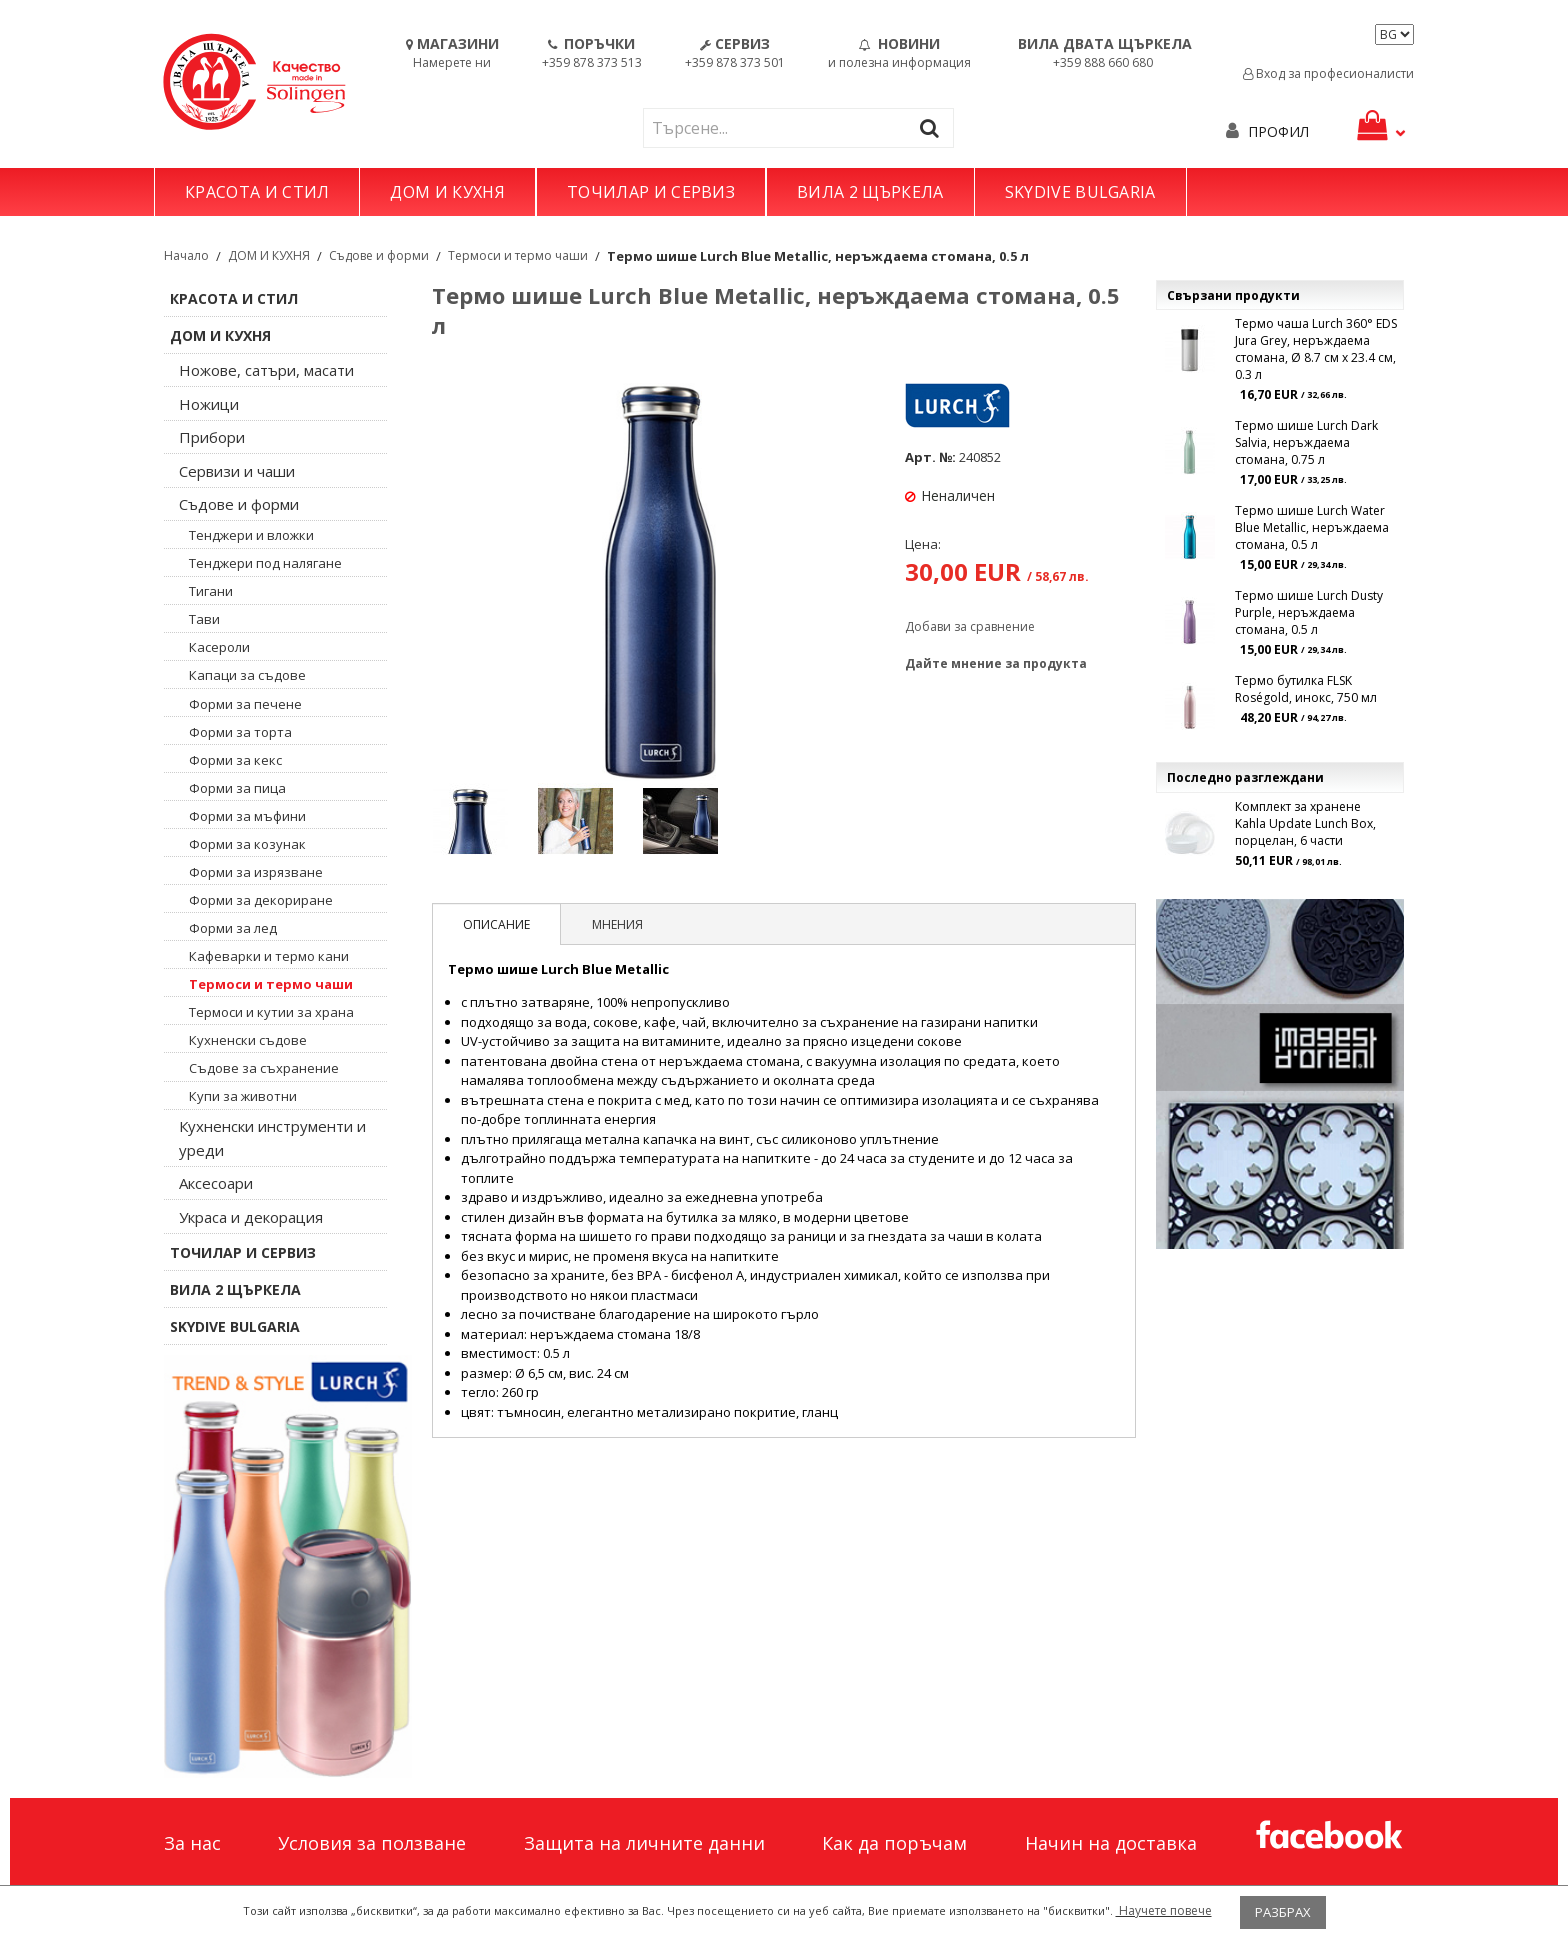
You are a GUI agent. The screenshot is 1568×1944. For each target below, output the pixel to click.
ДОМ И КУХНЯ (447, 192)
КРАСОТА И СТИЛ (257, 192)
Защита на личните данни (644, 1843)
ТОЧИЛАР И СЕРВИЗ (651, 192)
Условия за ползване (372, 1843)
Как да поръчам (894, 1843)
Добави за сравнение (970, 626)
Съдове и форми (379, 255)
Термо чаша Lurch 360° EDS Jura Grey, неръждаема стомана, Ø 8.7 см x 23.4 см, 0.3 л (1316, 349)
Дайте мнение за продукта (996, 663)
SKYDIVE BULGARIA (1080, 192)
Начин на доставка (1111, 1843)
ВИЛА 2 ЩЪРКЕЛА (870, 192)
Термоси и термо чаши (518, 255)
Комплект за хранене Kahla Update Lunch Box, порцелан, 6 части (1305, 823)
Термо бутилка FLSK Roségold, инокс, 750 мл (1306, 689)
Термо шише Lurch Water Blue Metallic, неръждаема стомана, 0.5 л (1312, 527)
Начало (186, 255)
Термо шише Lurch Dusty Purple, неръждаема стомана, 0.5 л (1309, 612)
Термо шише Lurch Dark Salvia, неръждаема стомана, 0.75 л (1306, 442)
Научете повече (1164, 1910)
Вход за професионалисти (1328, 73)
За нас (192, 1843)
